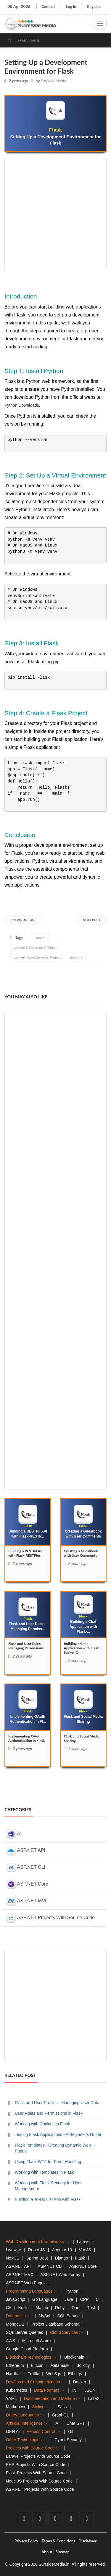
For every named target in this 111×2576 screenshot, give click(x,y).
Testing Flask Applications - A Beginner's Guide (58, 2134)
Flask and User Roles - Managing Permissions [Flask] (26, 1645)
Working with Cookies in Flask (42, 2123)
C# (8, 2307)
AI (14, 1834)
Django (61, 2258)
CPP (84, 2299)
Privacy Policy (26, 2541)
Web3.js (53, 2373)
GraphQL (60, 2415)
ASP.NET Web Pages (26, 2282)
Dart (75, 2307)
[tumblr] (87, 2518)
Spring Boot (37, 2258)
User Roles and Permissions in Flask (49, 2113)
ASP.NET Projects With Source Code (51, 1918)
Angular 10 (62, 2249)
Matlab (42, 2307)
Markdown (15, 2406)
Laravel (39, 938)
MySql (44, 2316)
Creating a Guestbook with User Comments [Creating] (81, 1553)
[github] (71, 2518)
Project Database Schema (55, 2324)
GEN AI (13, 2431)
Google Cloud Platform (27, 2349)
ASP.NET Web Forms (60, 2274)
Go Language (44, 2299)
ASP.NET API (26, 1850)
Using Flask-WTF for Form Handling (48, 2161)
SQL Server (68, 2316)
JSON (89, 2390)
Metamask (60, 2365)
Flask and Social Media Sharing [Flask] (82, 1738)
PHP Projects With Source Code (35, 2464)
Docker (79, 2382)
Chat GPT (75, 2423)
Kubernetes (16, 2390)
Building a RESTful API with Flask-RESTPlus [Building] (26, 1553)
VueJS (85, 2249)
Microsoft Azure (36, 2340)
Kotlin (23, 2307)
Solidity (83, 2365)
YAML (11, 2398)
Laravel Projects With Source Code (38, 2456)
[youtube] (55, 2518)
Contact (48, 6)
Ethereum (15, 2365)
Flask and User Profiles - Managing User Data (57, 2102)
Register (94, 6)
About (46, 2551)
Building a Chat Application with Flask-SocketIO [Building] (82, 1648)
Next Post (91, 920)
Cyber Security (68, 2439)
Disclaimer (87, 2541)
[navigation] (100, 24)
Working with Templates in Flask (44, 2172)
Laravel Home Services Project (37, 957)
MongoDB (15, 2324)
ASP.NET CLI (26, 1867)
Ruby (60, 2307)
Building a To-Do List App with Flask (48, 2199)
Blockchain (74, 2357)
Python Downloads (21, 405)
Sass (62, 2406)
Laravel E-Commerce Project (36, 947)
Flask (80, 2258)
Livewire (75, 957)
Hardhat (13, 2373)
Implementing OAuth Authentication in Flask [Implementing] (26, 1738)
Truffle (33, 2373)
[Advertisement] (55, 213)
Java (69, 2299)
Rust (90, 2307)
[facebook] (24, 2518)
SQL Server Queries (24, 2332)
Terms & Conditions (58, 2541)
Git (70, 2431)
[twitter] (40, 2518)
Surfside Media (53, 80)
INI (75, 2390)
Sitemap (63, 2551)
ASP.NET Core (27, 1884)
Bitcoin (37, 2365)
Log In (71, 6)
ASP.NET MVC (28, 1901)
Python (71, 2291)
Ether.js (75, 2373)
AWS (10, 2340)
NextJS (12, 2258)
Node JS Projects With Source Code (39, 2481)
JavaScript (15, 2299)
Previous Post (23, 920)
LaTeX (94, 2398)
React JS (36, 2249)
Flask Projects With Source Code (36, 2472)
